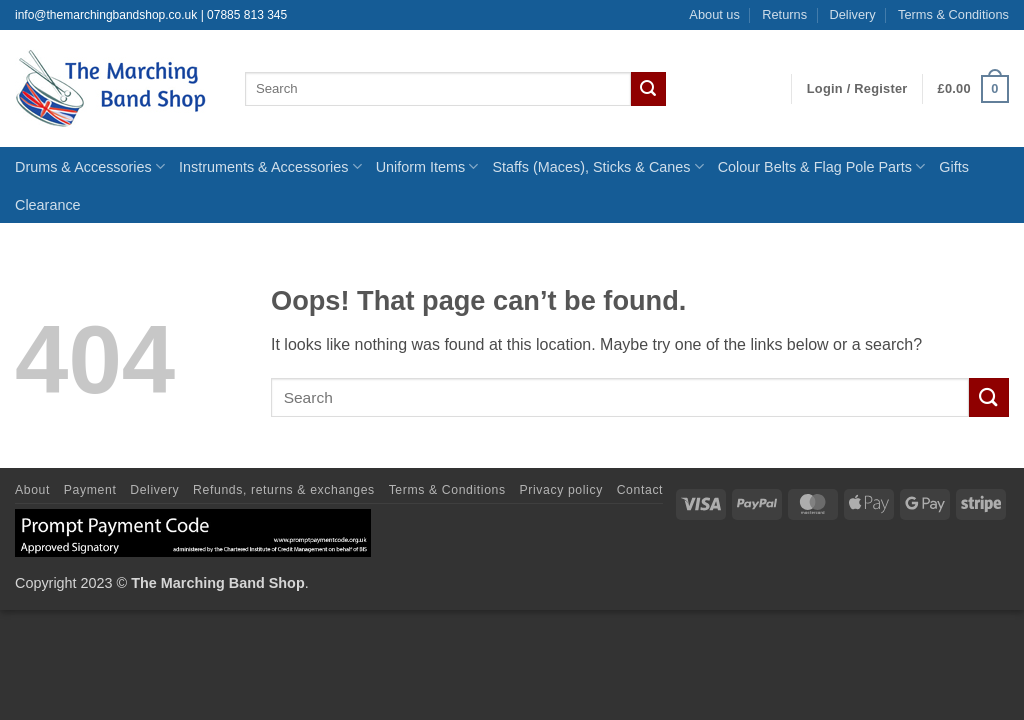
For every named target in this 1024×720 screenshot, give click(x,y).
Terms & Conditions (953, 14)
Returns (784, 14)
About (32, 490)
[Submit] (648, 89)
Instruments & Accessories (270, 166)
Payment (90, 490)
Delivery (852, 14)
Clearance (48, 205)
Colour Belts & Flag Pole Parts (822, 166)
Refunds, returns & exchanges (284, 490)
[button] (857, 89)
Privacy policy (561, 490)
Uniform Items (427, 166)
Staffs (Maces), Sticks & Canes (597, 166)
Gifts (954, 167)
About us (714, 14)
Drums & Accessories (90, 166)
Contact (640, 490)
